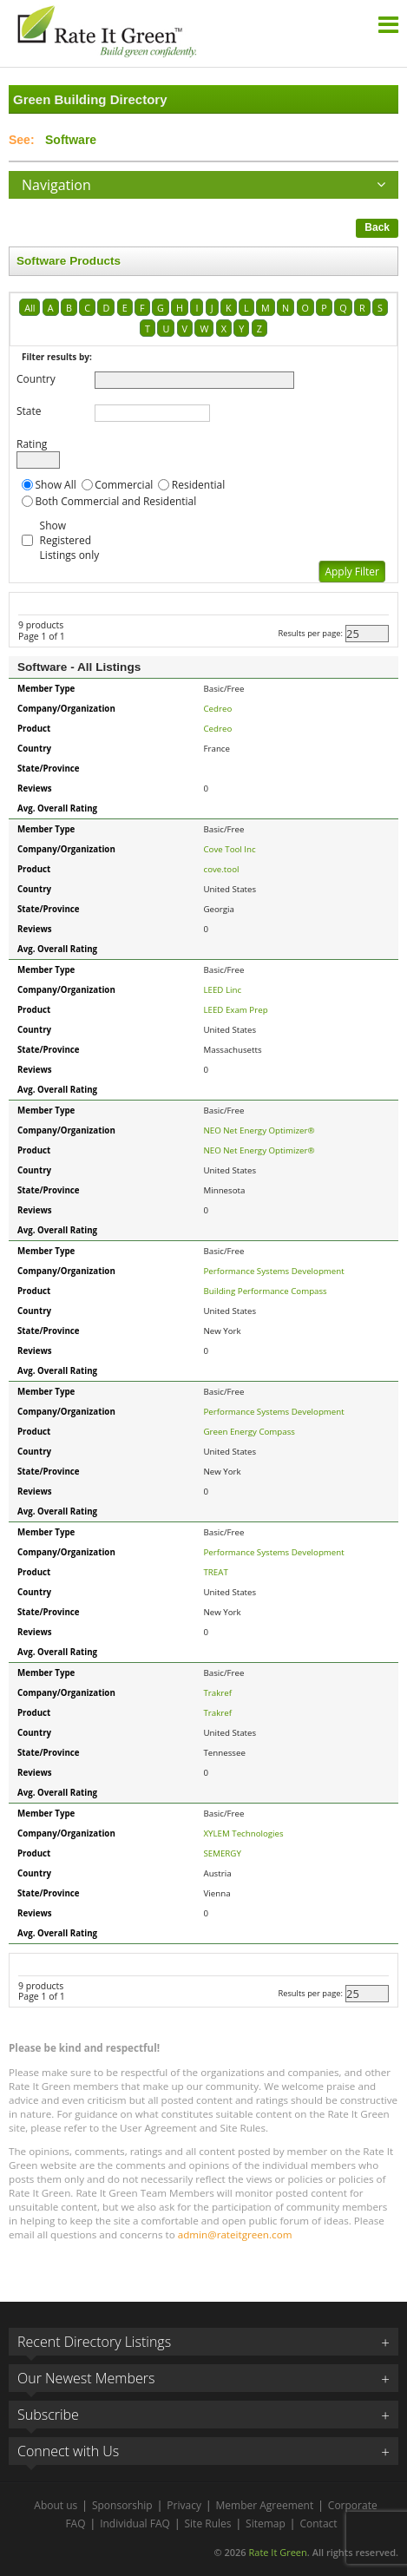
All (29, 307)
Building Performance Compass (265, 1291)
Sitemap (266, 2523)
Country (36, 378)
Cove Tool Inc (230, 849)
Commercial (124, 484)
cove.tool (222, 869)
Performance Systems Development (274, 1271)
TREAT (216, 1572)
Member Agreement (265, 2505)
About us (55, 2505)
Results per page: (310, 633)
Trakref (218, 1693)
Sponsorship (122, 2505)
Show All (56, 484)
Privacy (184, 2505)
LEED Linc (223, 990)
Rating (31, 444)
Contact (318, 2523)
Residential (198, 484)
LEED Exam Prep (236, 1009)
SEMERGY (222, 1853)
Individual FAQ (135, 2523)
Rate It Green (277, 2552)
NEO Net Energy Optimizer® (259, 1130)
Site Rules (208, 2523)
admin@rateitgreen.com (235, 2234)
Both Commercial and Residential (116, 501)
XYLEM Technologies (244, 1833)
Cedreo (218, 708)
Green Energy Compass (249, 1431)
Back (377, 227)
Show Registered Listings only (70, 540)
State (29, 411)
